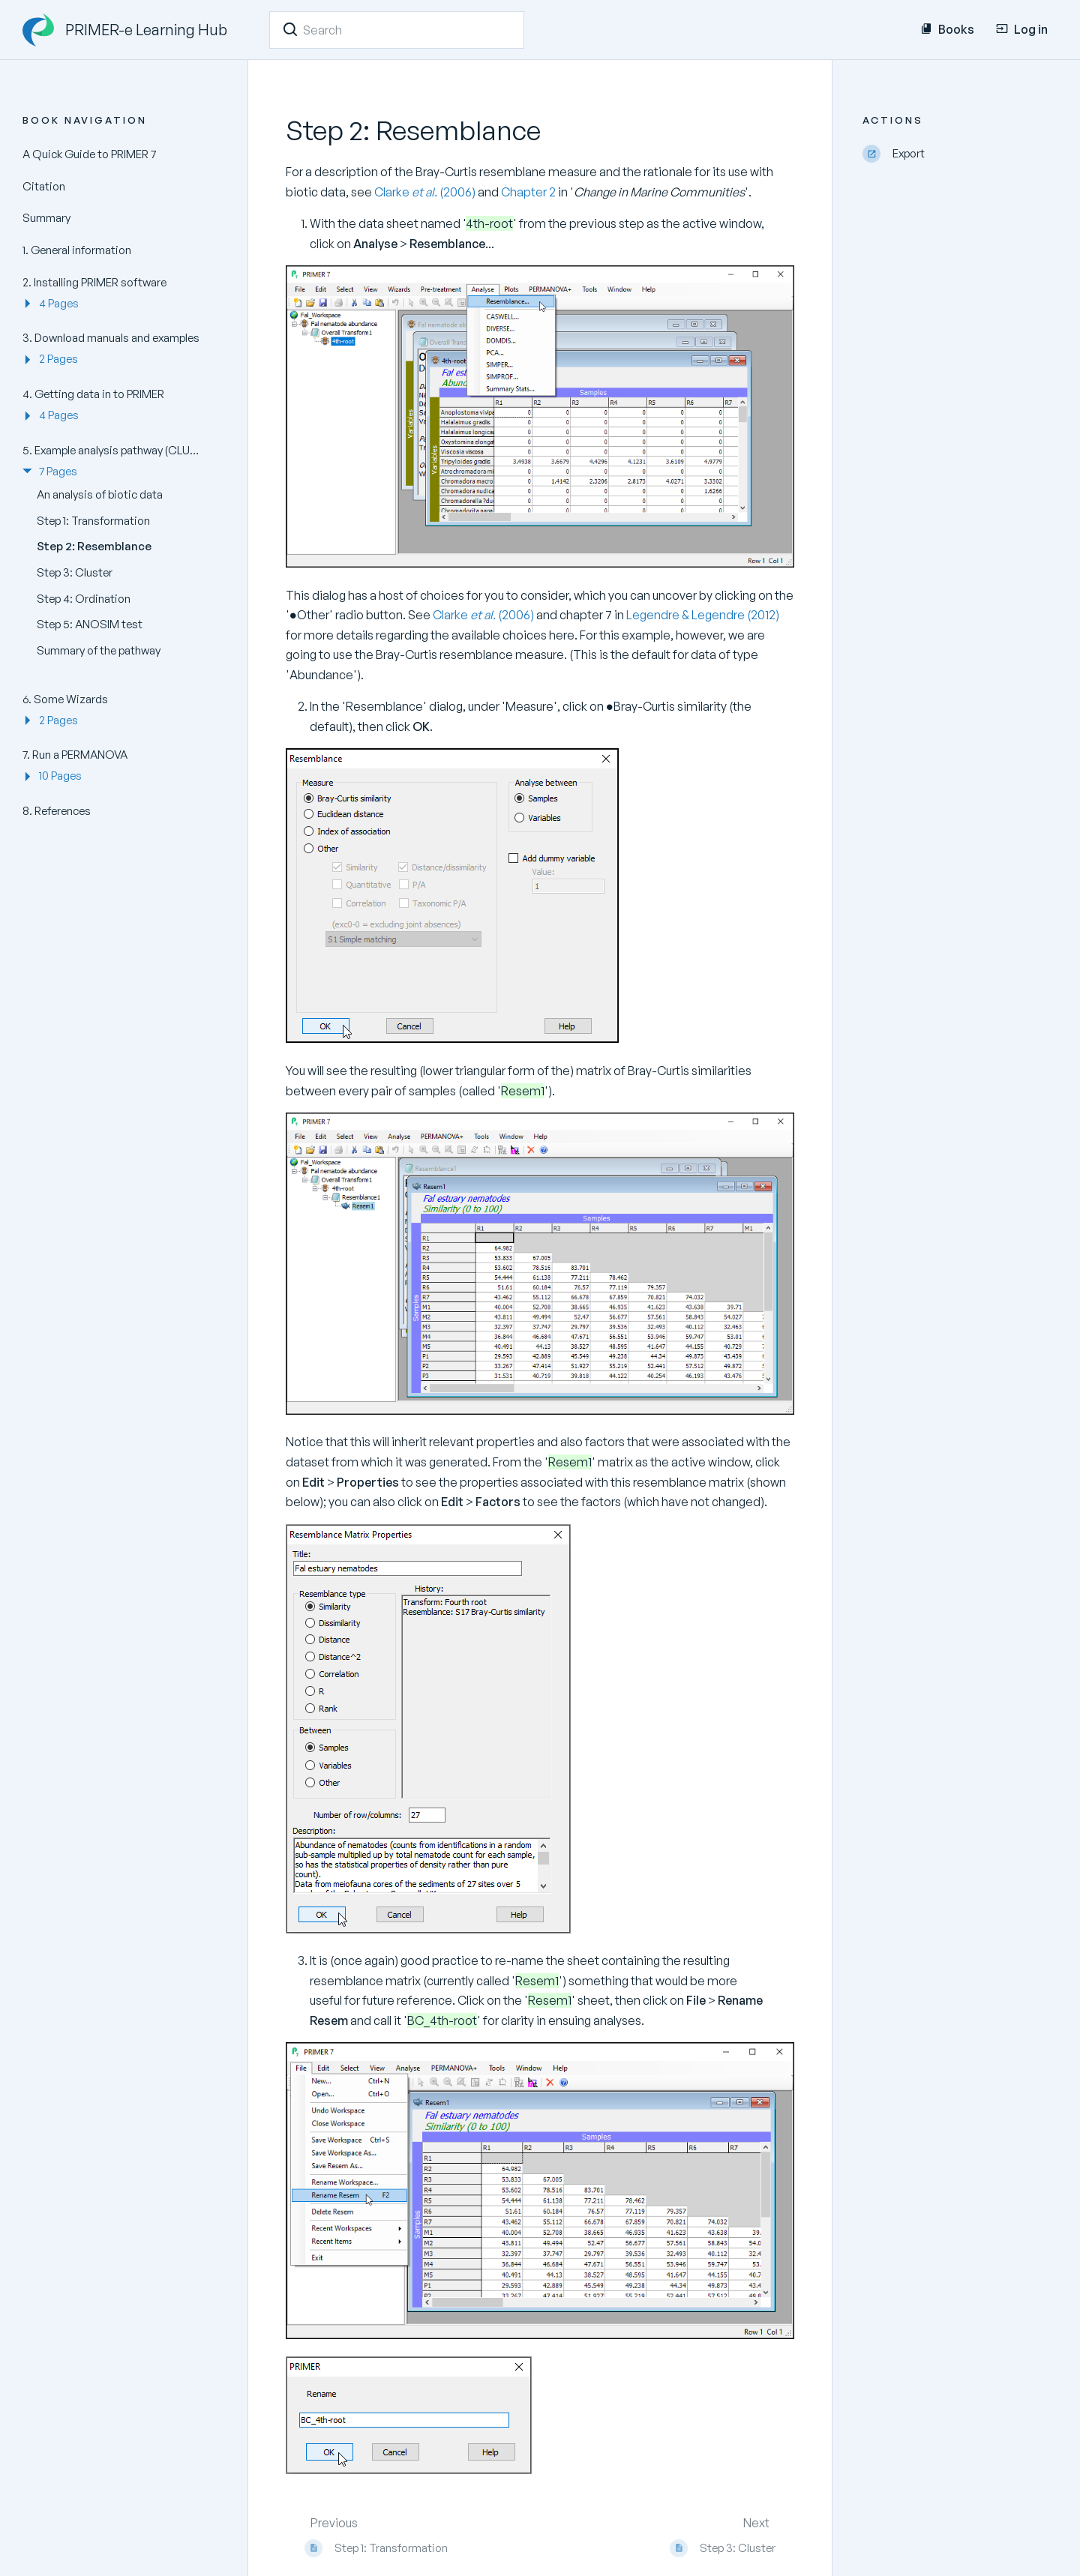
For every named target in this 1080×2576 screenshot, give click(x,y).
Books (947, 29)
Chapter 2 (528, 191)
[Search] (290, 29)
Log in (1022, 29)
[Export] (960, 154)
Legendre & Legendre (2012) (702, 614)
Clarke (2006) (426, 191)
